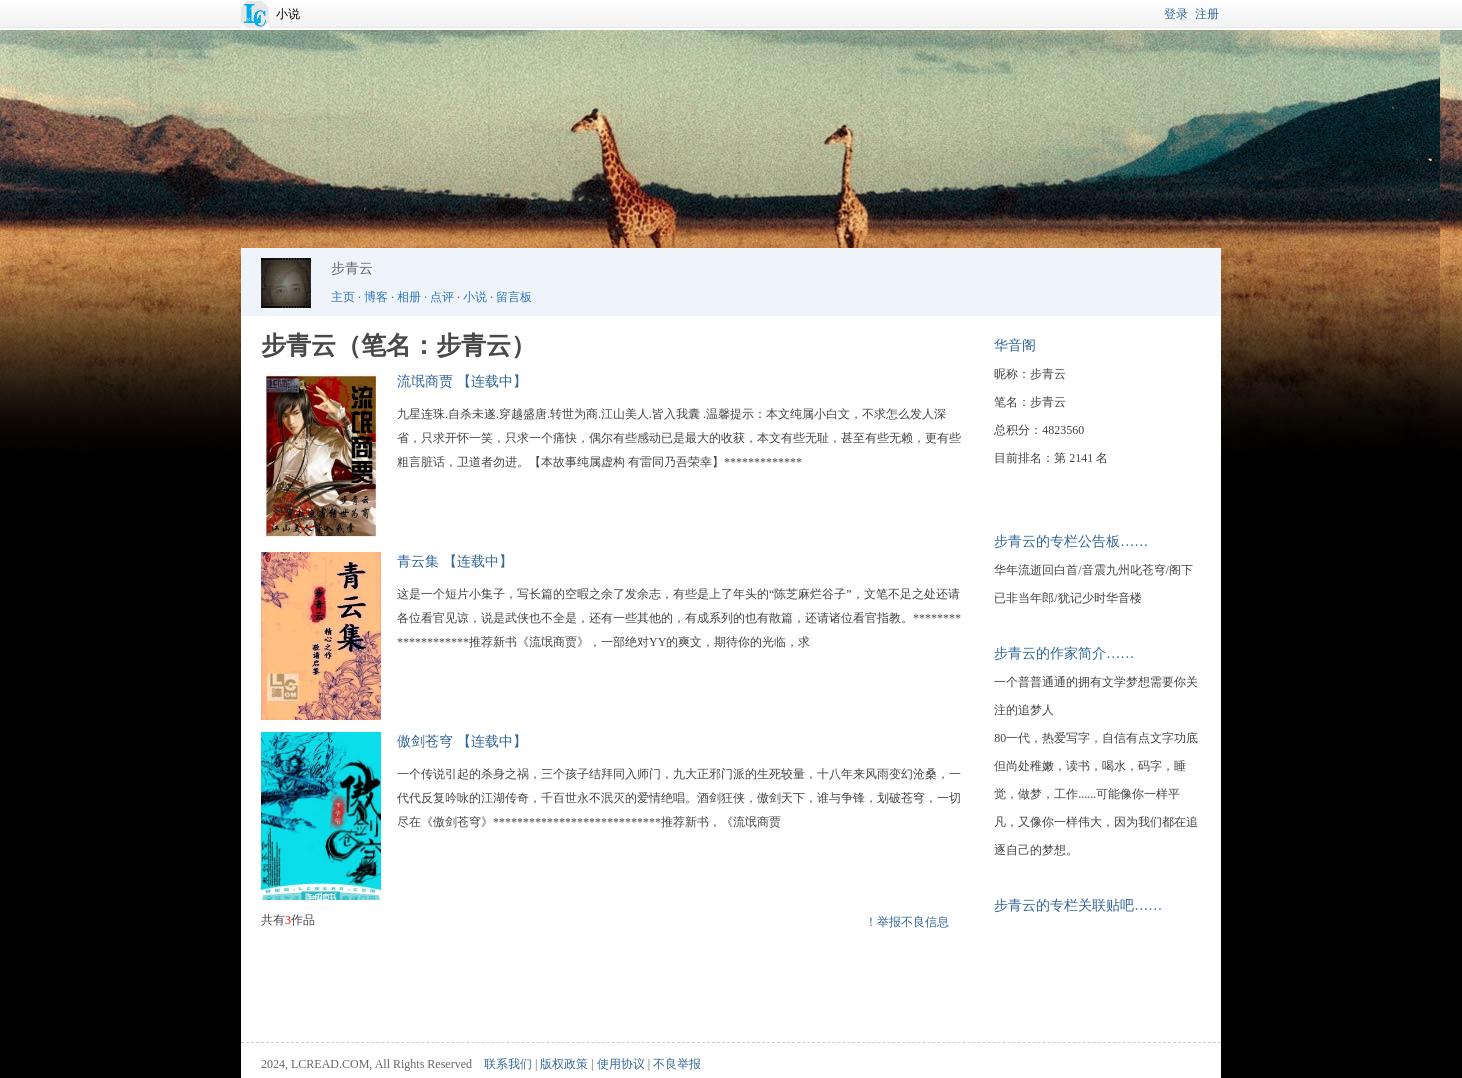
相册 (409, 297)
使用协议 (621, 1064)
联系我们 (508, 1064)
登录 (1176, 14)
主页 (343, 297)
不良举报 (677, 1064)
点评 (442, 297)
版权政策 (564, 1064)
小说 (288, 14)
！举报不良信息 (907, 922)
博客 (376, 297)
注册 (1207, 14)
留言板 (514, 297)
